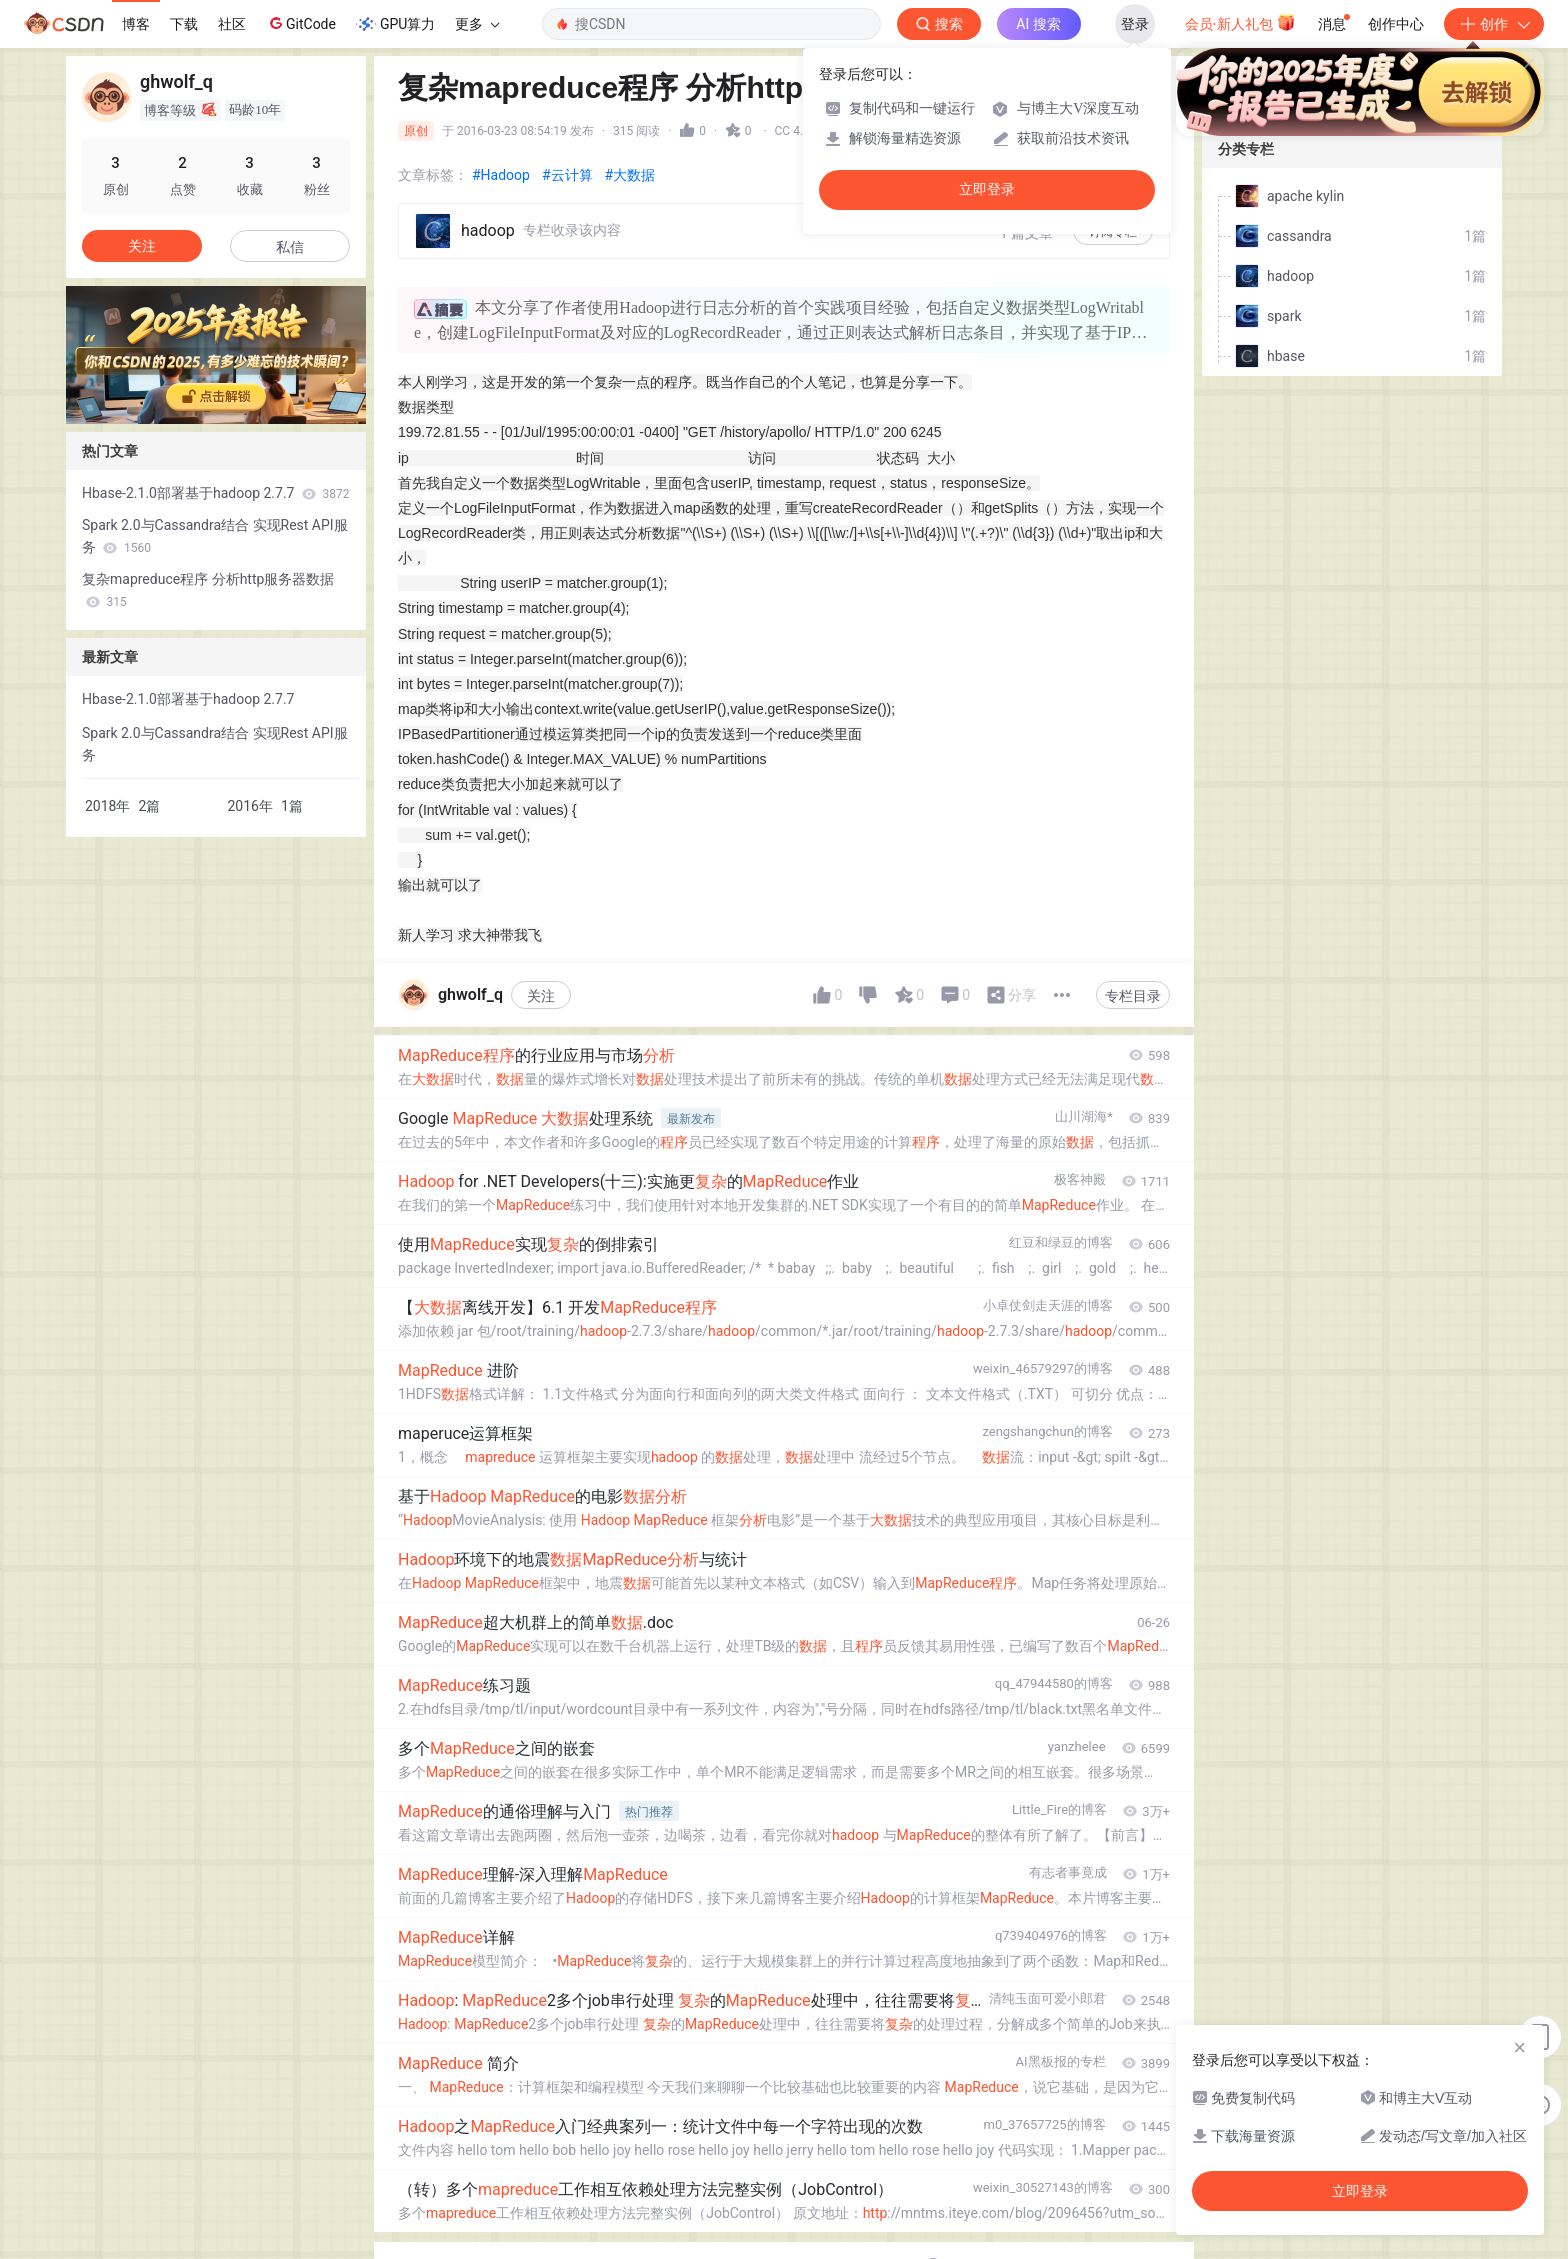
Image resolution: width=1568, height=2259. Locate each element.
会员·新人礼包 (1240, 22)
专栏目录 (1133, 996)
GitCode (301, 23)
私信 (290, 247)
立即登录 (987, 189)
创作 (1494, 24)
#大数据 (630, 175)
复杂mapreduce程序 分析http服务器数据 (208, 590)
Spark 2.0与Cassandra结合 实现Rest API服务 (215, 536)
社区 (232, 24)
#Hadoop (501, 175)
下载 (184, 24)
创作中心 (1396, 24)
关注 (541, 996)
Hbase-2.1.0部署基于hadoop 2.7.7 (215, 493)
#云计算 (567, 175)
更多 (477, 24)
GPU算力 (395, 24)
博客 (136, 24)
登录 (1135, 24)
